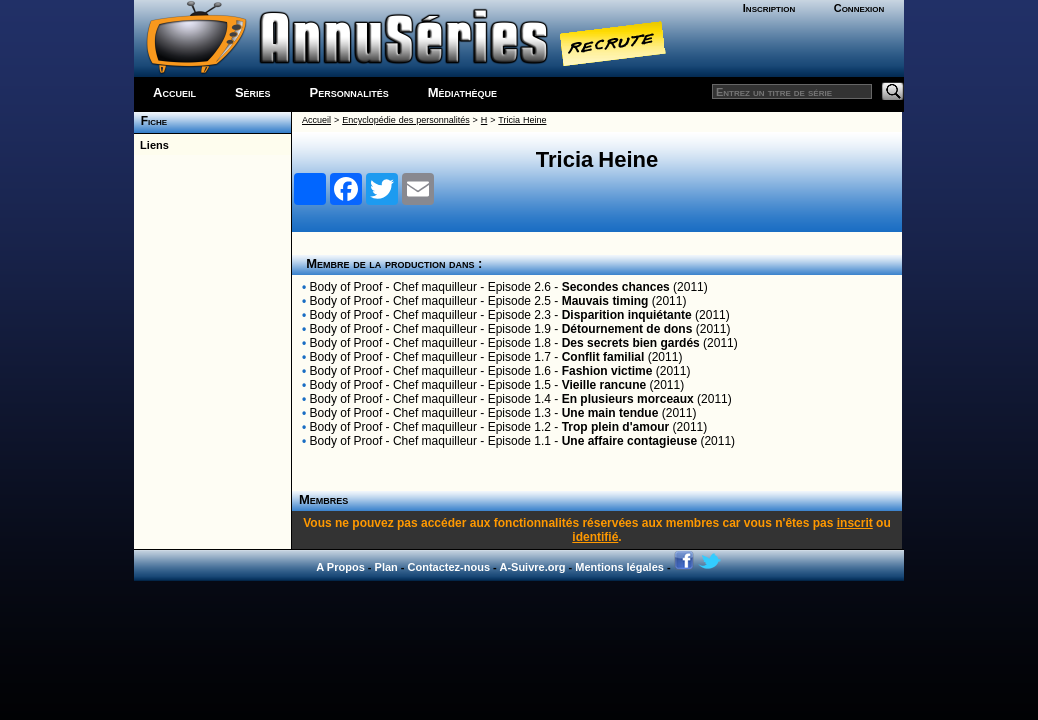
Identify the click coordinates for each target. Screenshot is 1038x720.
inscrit (855, 523)
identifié (595, 537)
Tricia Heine (522, 120)
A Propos (340, 567)
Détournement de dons (627, 329)
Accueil (174, 92)
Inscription (769, 8)
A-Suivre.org (532, 567)
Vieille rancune (604, 385)
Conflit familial (603, 357)
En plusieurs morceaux (628, 399)
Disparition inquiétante (627, 315)
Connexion (859, 8)
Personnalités (349, 92)
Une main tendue (610, 413)
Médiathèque (462, 92)
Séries (253, 92)
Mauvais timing (605, 301)
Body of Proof (346, 287)
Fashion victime (607, 371)
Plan (386, 567)
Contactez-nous (449, 567)
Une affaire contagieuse (629, 441)
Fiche (150, 121)
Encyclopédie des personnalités (405, 120)
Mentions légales (619, 567)
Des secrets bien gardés (631, 343)
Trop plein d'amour (616, 427)
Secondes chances (616, 287)
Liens (151, 145)
